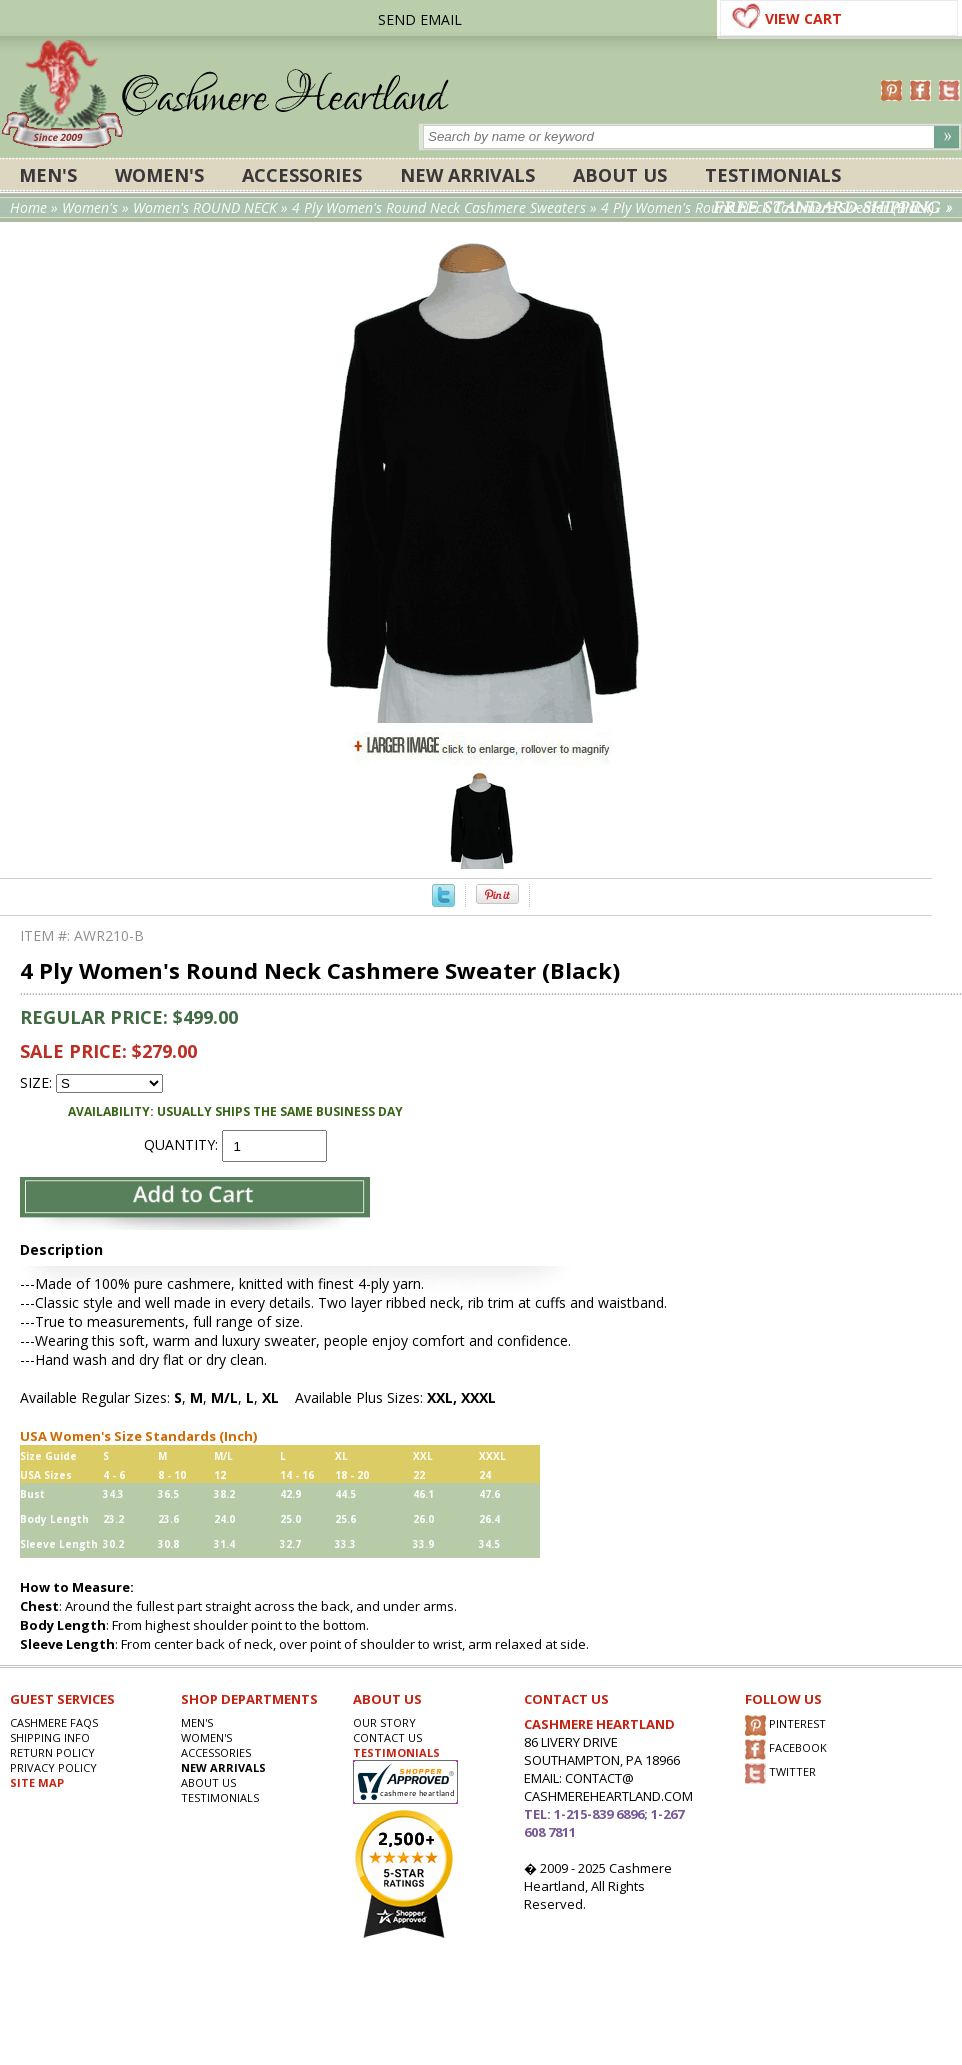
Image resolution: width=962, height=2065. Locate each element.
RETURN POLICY (52, 1752)
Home (28, 207)
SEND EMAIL (420, 19)
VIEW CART (803, 18)
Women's (159, 175)
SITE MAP (37, 1782)
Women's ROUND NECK (205, 207)
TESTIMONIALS (396, 1752)
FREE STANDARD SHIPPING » (832, 208)
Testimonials (773, 175)
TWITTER (780, 1773)
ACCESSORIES (302, 175)
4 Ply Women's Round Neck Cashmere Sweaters (439, 207)
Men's (48, 175)
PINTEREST (785, 1725)
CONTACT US (387, 1737)
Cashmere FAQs (54, 1722)
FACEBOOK (786, 1749)
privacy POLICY (53, 1767)
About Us (620, 175)
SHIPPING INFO (50, 1737)
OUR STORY (384, 1722)
